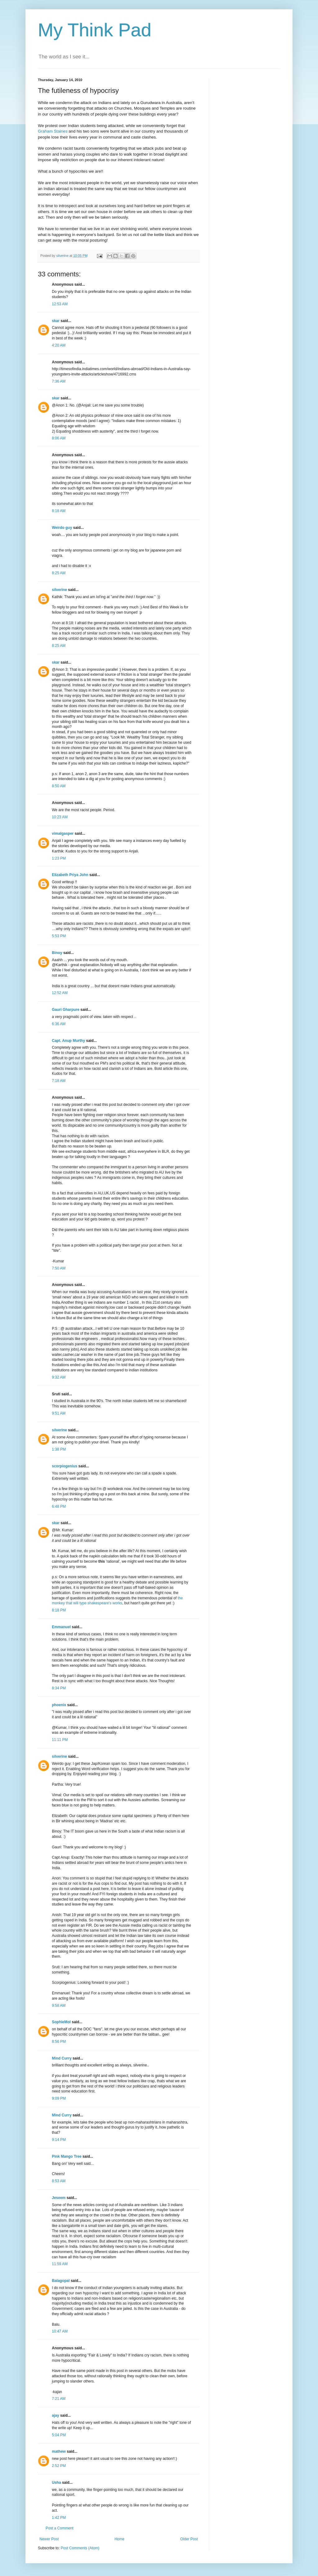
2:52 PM (59, 2466)
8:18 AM (59, 511)
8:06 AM (59, 438)
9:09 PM (59, 2098)
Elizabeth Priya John (70, 875)
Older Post (189, 2539)
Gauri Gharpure (66, 1009)
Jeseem (59, 2198)
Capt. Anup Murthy (68, 1040)
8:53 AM (59, 2181)
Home (120, 2539)
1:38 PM (59, 1449)
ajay (55, 2415)
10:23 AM (60, 817)
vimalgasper (63, 833)
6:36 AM (59, 1024)
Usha (56, 2482)
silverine (59, 590)
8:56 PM (59, 2041)
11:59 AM (60, 2264)
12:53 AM (60, 304)
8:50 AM (59, 786)
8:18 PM (59, 1610)
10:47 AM (60, 2331)
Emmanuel (61, 1627)
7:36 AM (59, 381)
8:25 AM (59, 573)
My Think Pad (95, 30)
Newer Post (49, 2539)
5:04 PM (59, 2435)
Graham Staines (52, 131)
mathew (59, 2451)
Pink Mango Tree (66, 2156)
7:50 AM (59, 1268)
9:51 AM (59, 1413)
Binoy (57, 953)
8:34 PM (59, 1688)
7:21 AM (59, 2399)
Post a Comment (59, 2528)
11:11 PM (60, 1740)
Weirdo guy (62, 527)
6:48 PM (59, 1506)
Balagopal (61, 2280)
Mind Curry (61, 2058)
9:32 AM (59, 1377)
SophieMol (61, 2022)
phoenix (59, 1705)
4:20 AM (59, 345)
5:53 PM (59, 936)
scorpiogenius (64, 1466)
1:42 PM (59, 2517)
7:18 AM (59, 1081)
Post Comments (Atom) (80, 2548)
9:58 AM (59, 2005)
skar (56, 321)
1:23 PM (59, 858)
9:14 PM (59, 2140)
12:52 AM (60, 993)
